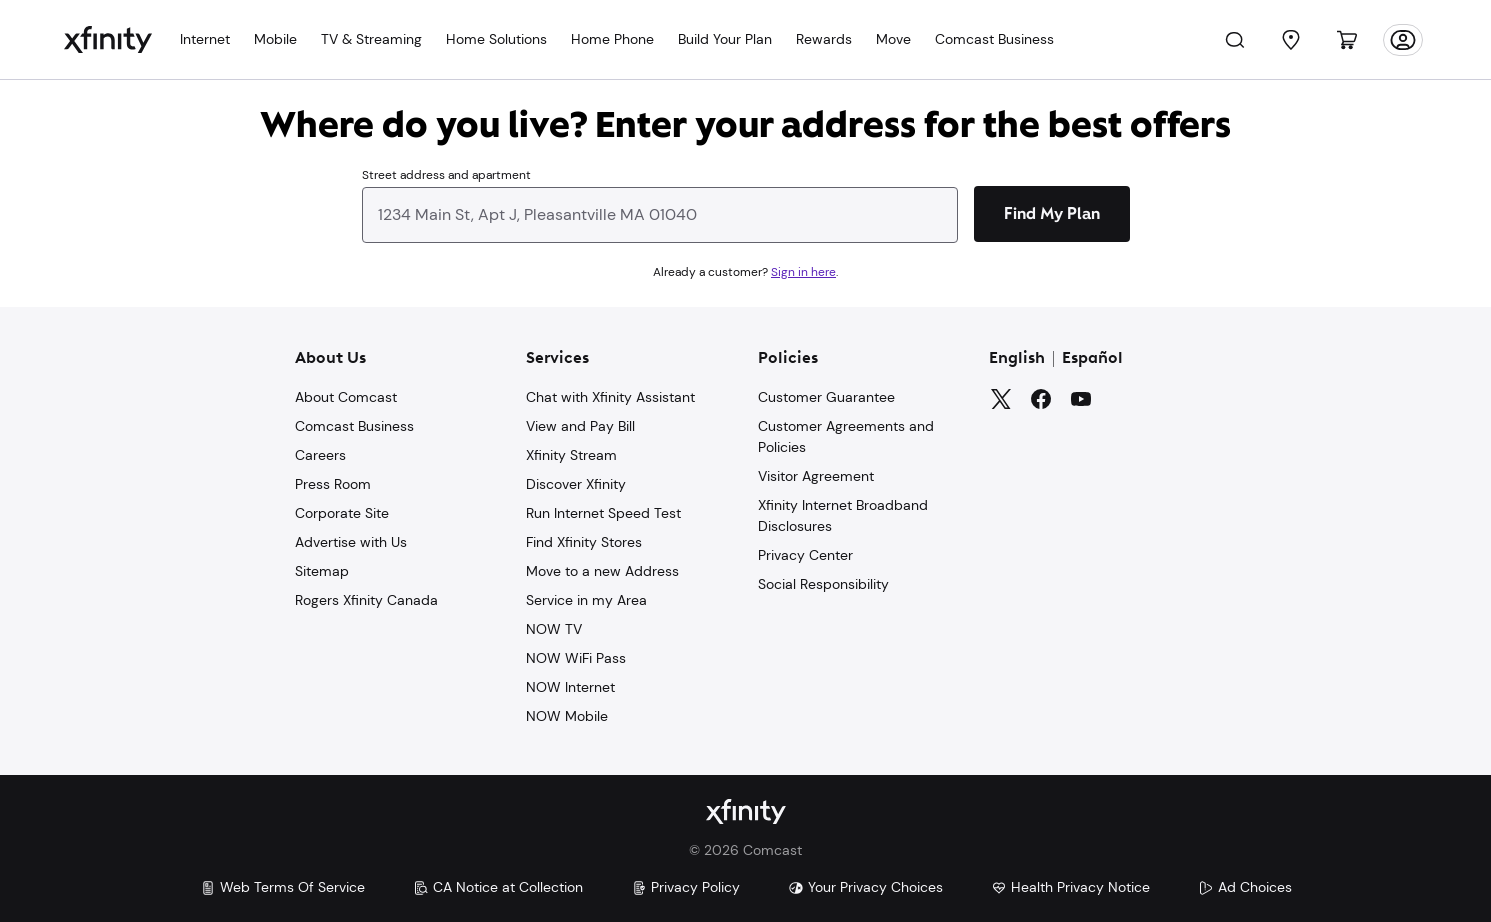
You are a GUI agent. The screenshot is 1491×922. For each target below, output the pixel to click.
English (1017, 359)
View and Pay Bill (580, 426)
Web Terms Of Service (282, 887)
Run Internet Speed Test (603, 513)
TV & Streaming (371, 39)
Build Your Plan (725, 39)
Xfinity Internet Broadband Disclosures (843, 515)
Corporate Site (342, 513)
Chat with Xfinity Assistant (610, 397)
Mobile (275, 39)
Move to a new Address (602, 571)
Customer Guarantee (826, 397)
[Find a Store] (1291, 40)
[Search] (1235, 40)
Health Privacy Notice (1070, 887)
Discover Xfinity (576, 484)
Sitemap (322, 571)
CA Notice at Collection (498, 887)
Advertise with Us (351, 542)
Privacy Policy (685, 887)
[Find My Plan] (1052, 214)
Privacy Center (805, 555)
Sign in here (803, 272)
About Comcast (346, 397)
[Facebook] (1041, 399)
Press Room (333, 484)
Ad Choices (1245, 887)
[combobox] (660, 202)
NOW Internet (570, 687)
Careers (320, 455)
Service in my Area (586, 600)
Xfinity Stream (571, 455)
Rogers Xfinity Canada (366, 600)
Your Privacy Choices (865, 887)
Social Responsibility (823, 584)
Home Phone (612, 39)
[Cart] (1347, 40)
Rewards (824, 39)
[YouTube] (1081, 399)
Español (1092, 359)
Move (893, 39)
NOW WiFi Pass (576, 658)
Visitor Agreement (816, 476)
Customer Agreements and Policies (846, 436)
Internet (205, 39)
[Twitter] (1001, 399)
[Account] (1403, 40)
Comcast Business (994, 39)
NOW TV (554, 629)
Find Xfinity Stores (584, 542)
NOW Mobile (567, 716)
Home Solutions (496, 39)
